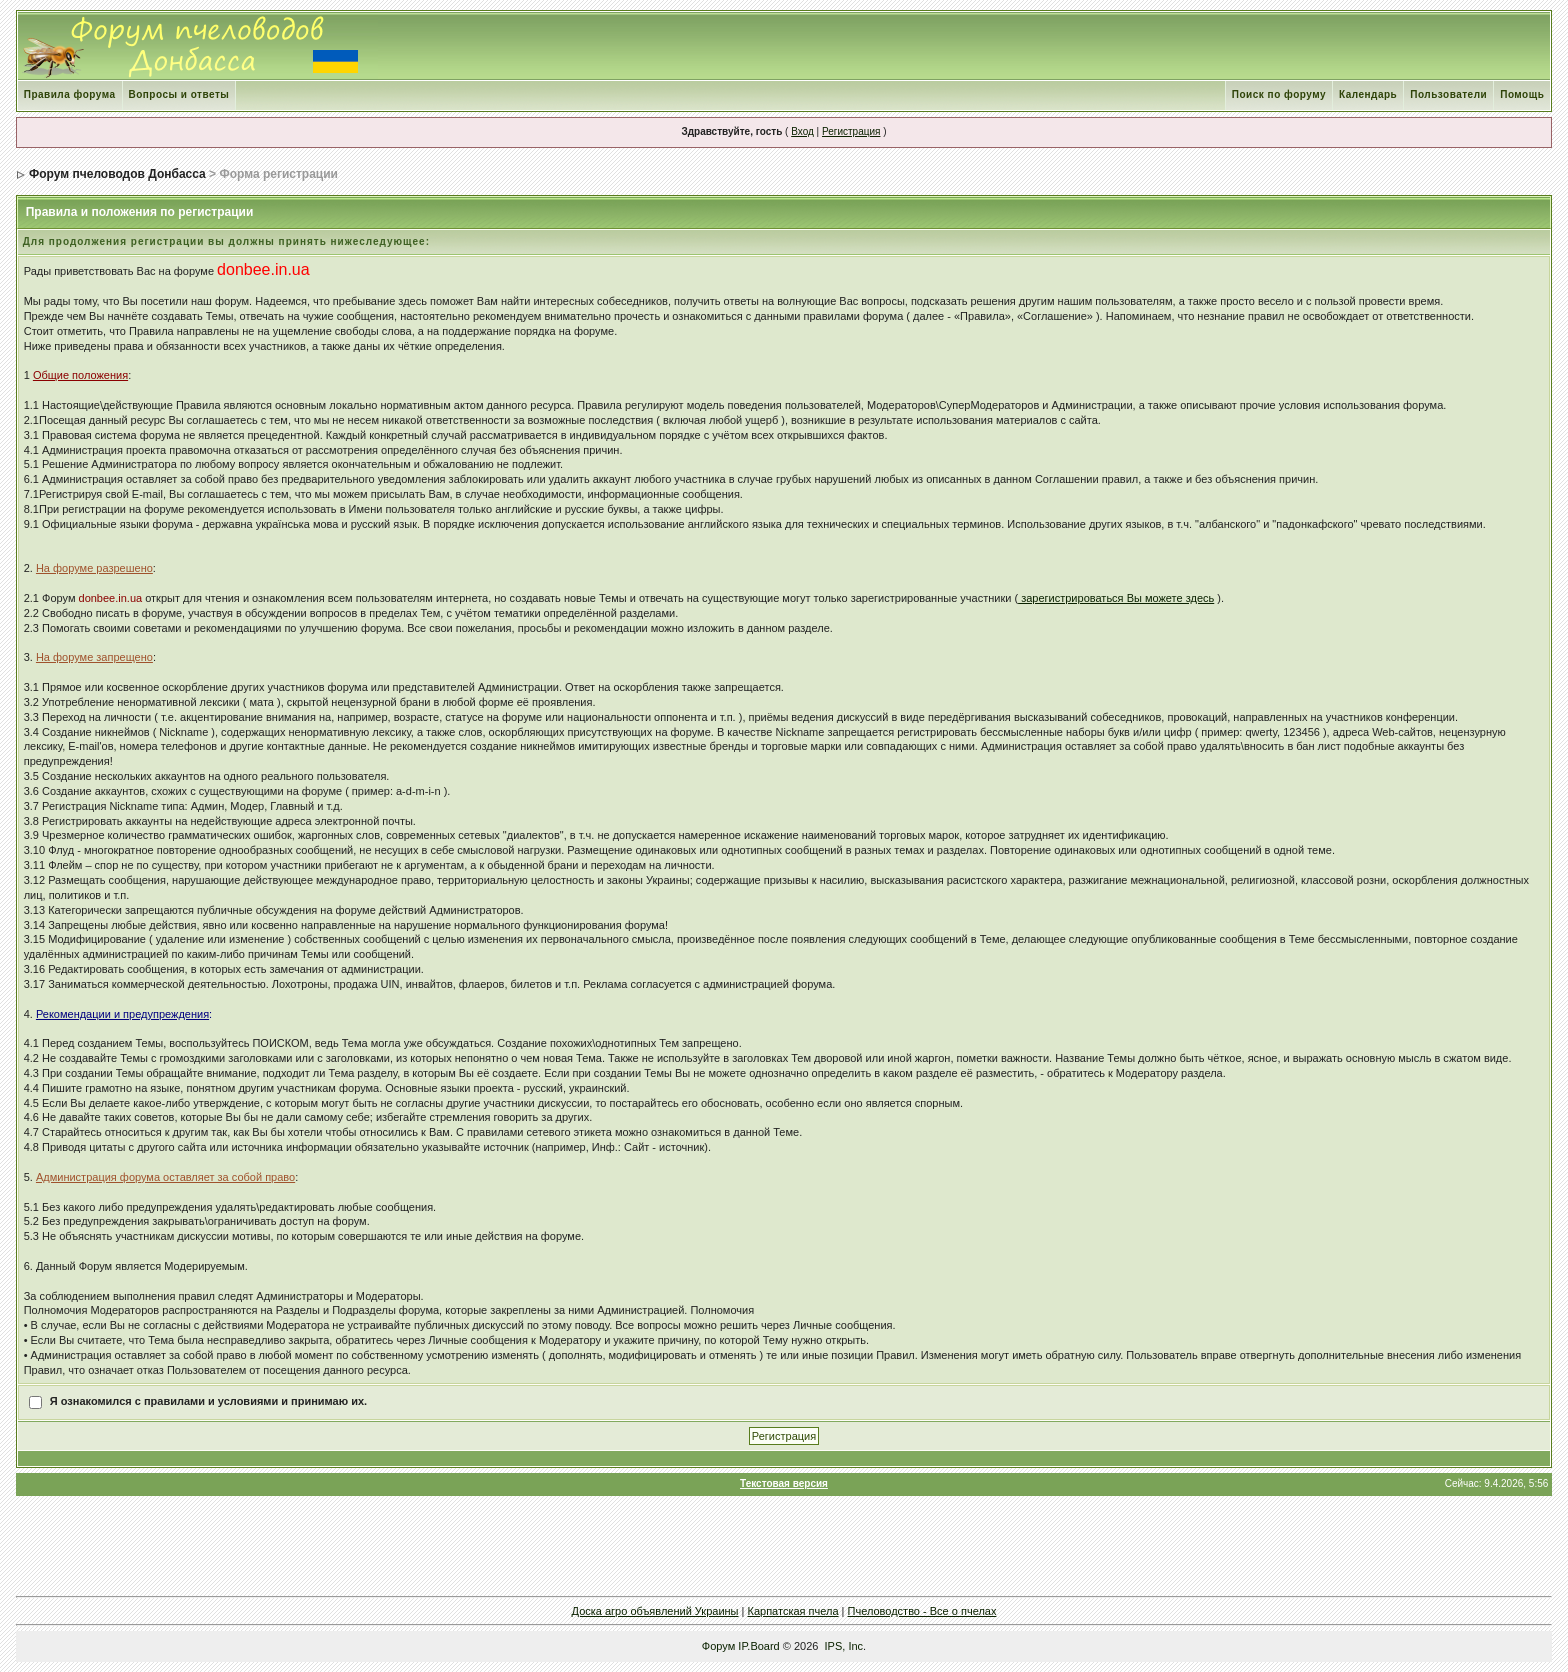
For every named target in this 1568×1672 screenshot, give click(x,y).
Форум (718, 1646)
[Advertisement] (784, 1546)
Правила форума (70, 94)
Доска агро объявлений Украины (655, 1611)
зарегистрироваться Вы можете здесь (1116, 598)
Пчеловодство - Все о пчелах (922, 1611)
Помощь (1522, 94)
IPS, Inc (844, 1646)
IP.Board (758, 1646)
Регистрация (851, 131)
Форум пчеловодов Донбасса (117, 174)
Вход (802, 131)
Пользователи (1448, 94)
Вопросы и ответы (179, 94)
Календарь (1368, 94)
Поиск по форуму (1279, 94)
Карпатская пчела (793, 1611)
